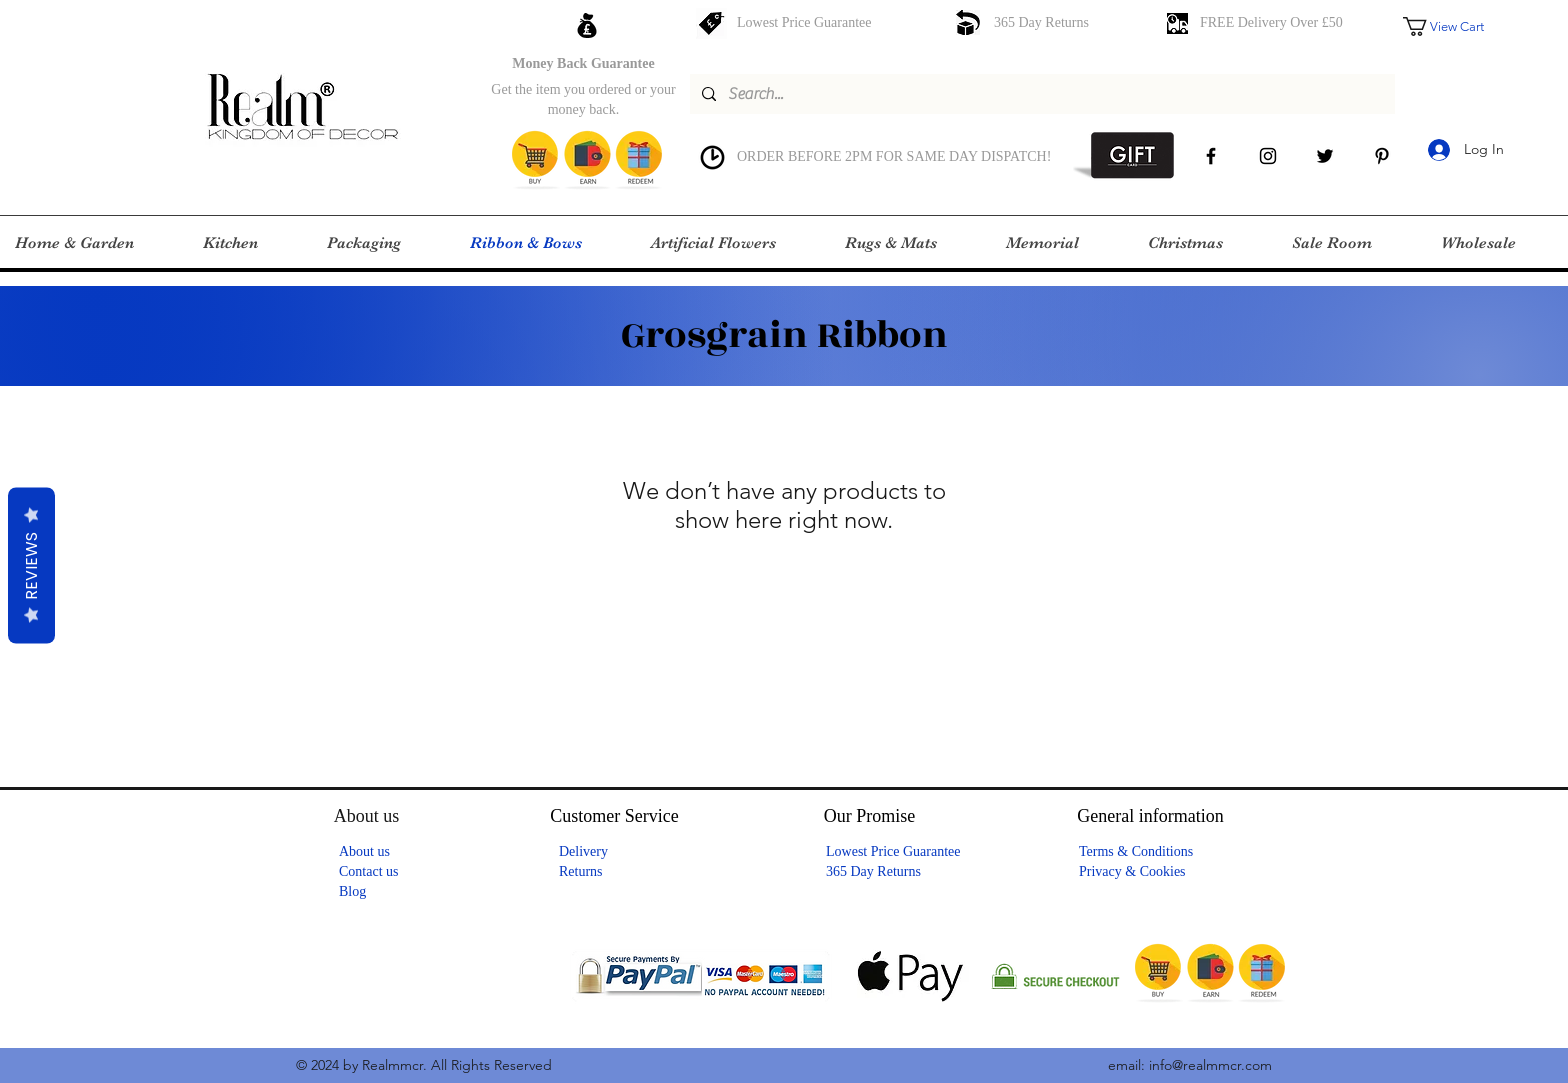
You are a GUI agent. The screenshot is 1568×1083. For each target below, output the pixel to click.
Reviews (31, 565)
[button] (1457, 26)
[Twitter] (1325, 156)
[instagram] (1268, 156)
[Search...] (1040, 94)
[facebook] (1211, 156)
